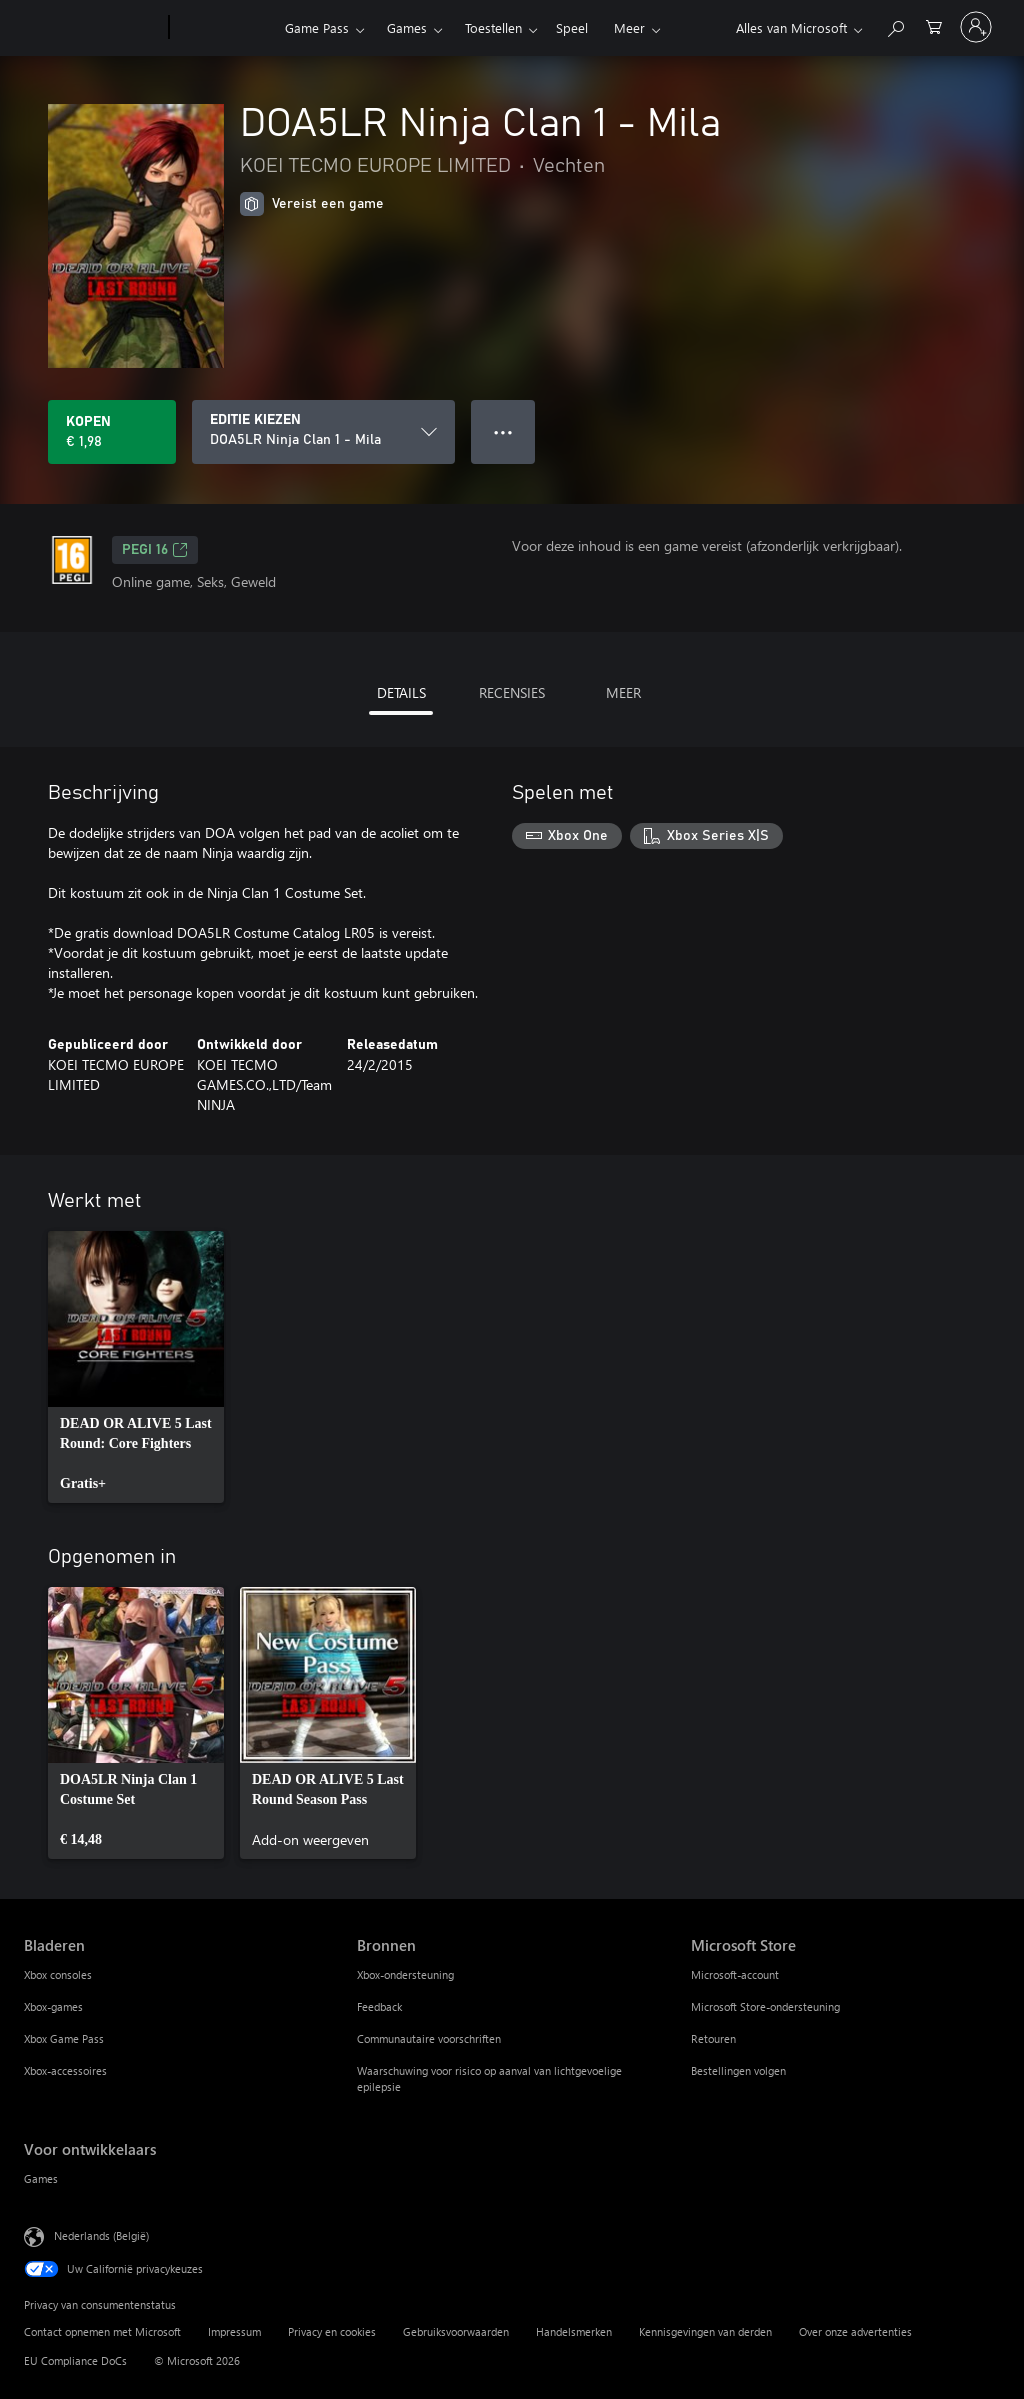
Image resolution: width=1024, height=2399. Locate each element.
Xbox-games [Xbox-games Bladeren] (53, 2006)
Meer (629, 27)
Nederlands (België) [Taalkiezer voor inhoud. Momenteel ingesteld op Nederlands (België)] (101, 2235)
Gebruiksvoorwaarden (456, 2331)
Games (407, 27)
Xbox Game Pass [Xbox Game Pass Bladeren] (64, 2038)
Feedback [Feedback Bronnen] (379, 2006)
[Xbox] (224, 28)
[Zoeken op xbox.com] (895, 25)
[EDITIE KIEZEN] (323, 432)
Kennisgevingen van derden (705, 2331)
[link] (136, 1367)
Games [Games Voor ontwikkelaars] (41, 2178)
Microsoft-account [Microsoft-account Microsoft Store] (735, 1974)
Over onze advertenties (855, 2331)
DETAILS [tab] (401, 692)
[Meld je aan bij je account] (976, 27)
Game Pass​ (317, 27)
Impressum (234, 2331)
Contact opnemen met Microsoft (102, 2331)
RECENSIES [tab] (512, 692)
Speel (572, 27)
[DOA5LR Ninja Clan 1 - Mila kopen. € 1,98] (112, 432)
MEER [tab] (623, 692)
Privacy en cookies (332, 2331)
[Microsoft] (92, 28)
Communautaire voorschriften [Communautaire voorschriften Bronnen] (429, 2038)
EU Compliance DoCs (75, 2360)
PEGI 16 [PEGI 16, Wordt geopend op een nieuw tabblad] (155, 550)
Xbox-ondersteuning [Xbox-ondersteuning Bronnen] (405, 1974)
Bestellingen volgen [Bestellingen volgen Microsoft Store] (738, 2070)
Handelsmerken (574, 2331)
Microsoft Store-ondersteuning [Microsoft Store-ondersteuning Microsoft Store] (765, 2006)
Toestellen (493, 27)
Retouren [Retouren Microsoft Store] (713, 2038)
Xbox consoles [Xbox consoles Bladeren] (58, 1974)
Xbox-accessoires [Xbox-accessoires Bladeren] (65, 2070)
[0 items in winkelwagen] (934, 25)
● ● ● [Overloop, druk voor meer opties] (503, 431)
